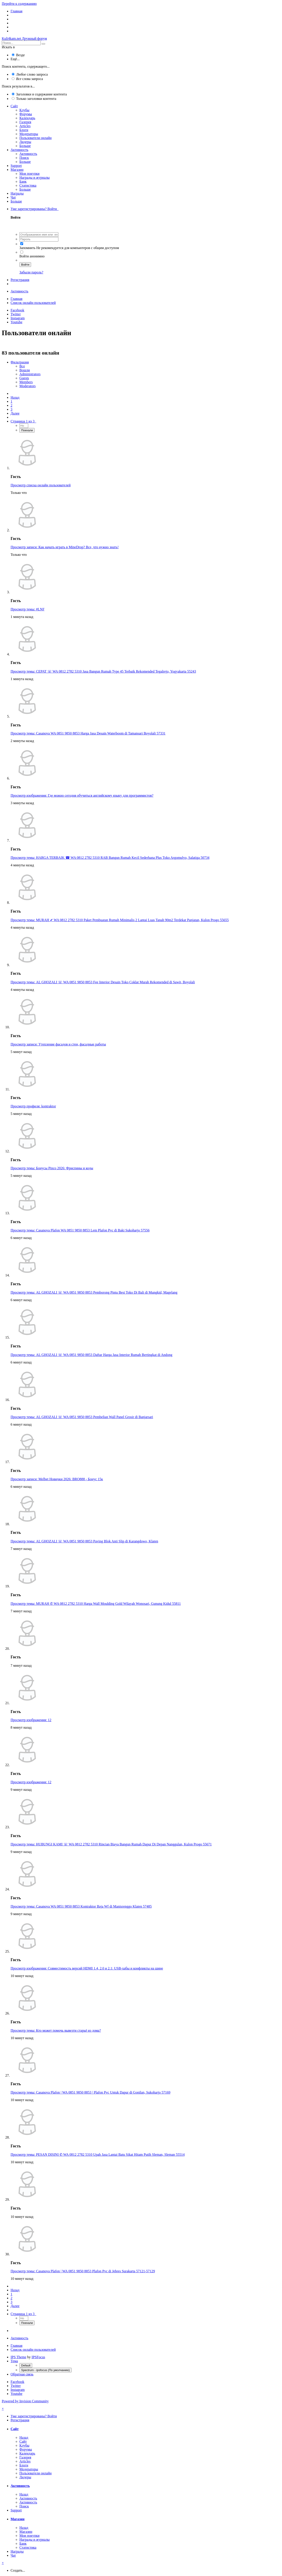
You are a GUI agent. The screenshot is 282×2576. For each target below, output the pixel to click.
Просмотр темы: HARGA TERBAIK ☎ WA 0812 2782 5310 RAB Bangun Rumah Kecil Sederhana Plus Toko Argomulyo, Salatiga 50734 (110, 857)
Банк (23, 181)
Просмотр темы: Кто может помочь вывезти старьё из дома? (56, 2030)
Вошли (24, 370)
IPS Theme (18, 2357)
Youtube (16, 322)
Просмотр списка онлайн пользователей (41, 485)
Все (22, 366)
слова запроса (29, 79)
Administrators (30, 374)
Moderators (27, 386)
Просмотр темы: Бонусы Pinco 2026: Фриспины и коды (52, 1168)
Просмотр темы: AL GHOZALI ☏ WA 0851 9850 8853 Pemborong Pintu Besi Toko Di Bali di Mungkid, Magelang (94, 1292)
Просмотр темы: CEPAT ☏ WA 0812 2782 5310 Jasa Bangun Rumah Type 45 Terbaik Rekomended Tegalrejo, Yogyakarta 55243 (103, 671)
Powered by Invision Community (25, 2401)
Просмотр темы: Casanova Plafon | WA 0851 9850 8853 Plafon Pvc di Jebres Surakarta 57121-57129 (83, 2271)
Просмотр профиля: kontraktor (33, 1106)
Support (16, 165)
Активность (19, 150)
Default (25, 2365)
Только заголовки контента (36, 98)
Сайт (14, 106)
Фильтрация (20, 362)
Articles (25, 126)
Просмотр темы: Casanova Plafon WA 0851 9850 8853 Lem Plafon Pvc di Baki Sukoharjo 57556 (80, 1230)
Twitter (16, 314)
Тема (14, 2361)
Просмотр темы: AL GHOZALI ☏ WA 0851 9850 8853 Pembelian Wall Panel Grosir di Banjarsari (82, 1417)
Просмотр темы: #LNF (28, 609)
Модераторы (28, 134)
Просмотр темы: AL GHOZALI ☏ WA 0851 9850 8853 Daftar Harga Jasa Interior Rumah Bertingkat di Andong (91, 1355)
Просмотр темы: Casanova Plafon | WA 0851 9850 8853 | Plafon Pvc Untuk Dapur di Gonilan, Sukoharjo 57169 (90, 2092)
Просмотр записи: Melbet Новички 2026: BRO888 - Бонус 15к (57, 1479)
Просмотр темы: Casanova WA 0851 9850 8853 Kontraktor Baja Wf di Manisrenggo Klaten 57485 (81, 1906)
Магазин (17, 169)
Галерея (25, 122)
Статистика (27, 185)
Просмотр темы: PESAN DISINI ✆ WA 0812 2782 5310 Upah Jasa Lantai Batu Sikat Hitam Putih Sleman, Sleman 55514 (98, 2154)
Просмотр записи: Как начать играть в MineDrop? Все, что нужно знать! (65, 547)
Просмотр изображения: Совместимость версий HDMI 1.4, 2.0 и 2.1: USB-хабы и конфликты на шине (87, 1968)
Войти (25, 264)
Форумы (25, 114)
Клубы (24, 110)
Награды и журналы (34, 177)
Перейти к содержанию (19, 4)
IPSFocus (38, 2357)
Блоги (23, 130)
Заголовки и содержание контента (41, 94)
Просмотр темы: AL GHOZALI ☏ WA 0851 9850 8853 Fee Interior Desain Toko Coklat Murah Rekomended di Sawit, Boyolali (103, 982)
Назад (15, 397)
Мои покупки (29, 173)
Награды (17, 193)
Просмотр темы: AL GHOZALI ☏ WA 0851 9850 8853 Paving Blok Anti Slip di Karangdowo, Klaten (84, 1541)
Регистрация (20, 280)
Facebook (17, 310)
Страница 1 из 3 (23, 421)
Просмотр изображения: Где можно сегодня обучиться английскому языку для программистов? (82, 795)
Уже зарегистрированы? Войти (35, 209)
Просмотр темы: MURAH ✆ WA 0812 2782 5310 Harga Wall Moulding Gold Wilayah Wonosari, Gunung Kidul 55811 (96, 1603)
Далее (15, 413)
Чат (13, 197)
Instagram (18, 318)
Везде (20, 55)
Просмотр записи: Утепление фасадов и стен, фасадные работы (58, 1044)
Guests (24, 378)
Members (26, 382)
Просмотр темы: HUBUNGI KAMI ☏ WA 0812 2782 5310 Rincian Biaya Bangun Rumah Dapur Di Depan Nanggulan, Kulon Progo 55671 (111, 1844)
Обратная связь (22, 2374)
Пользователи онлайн (35, 138)
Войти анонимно (32, 256)
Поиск (24, 158)
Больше (25, 146)
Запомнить (27, 248)
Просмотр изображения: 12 (31, 1720)
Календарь (27, 118)
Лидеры (25, 142)
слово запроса (32, 74)
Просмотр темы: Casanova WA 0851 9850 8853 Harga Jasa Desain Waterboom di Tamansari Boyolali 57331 (88, 733)
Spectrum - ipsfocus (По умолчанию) (45, 2370)
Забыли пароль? (31, 272)
